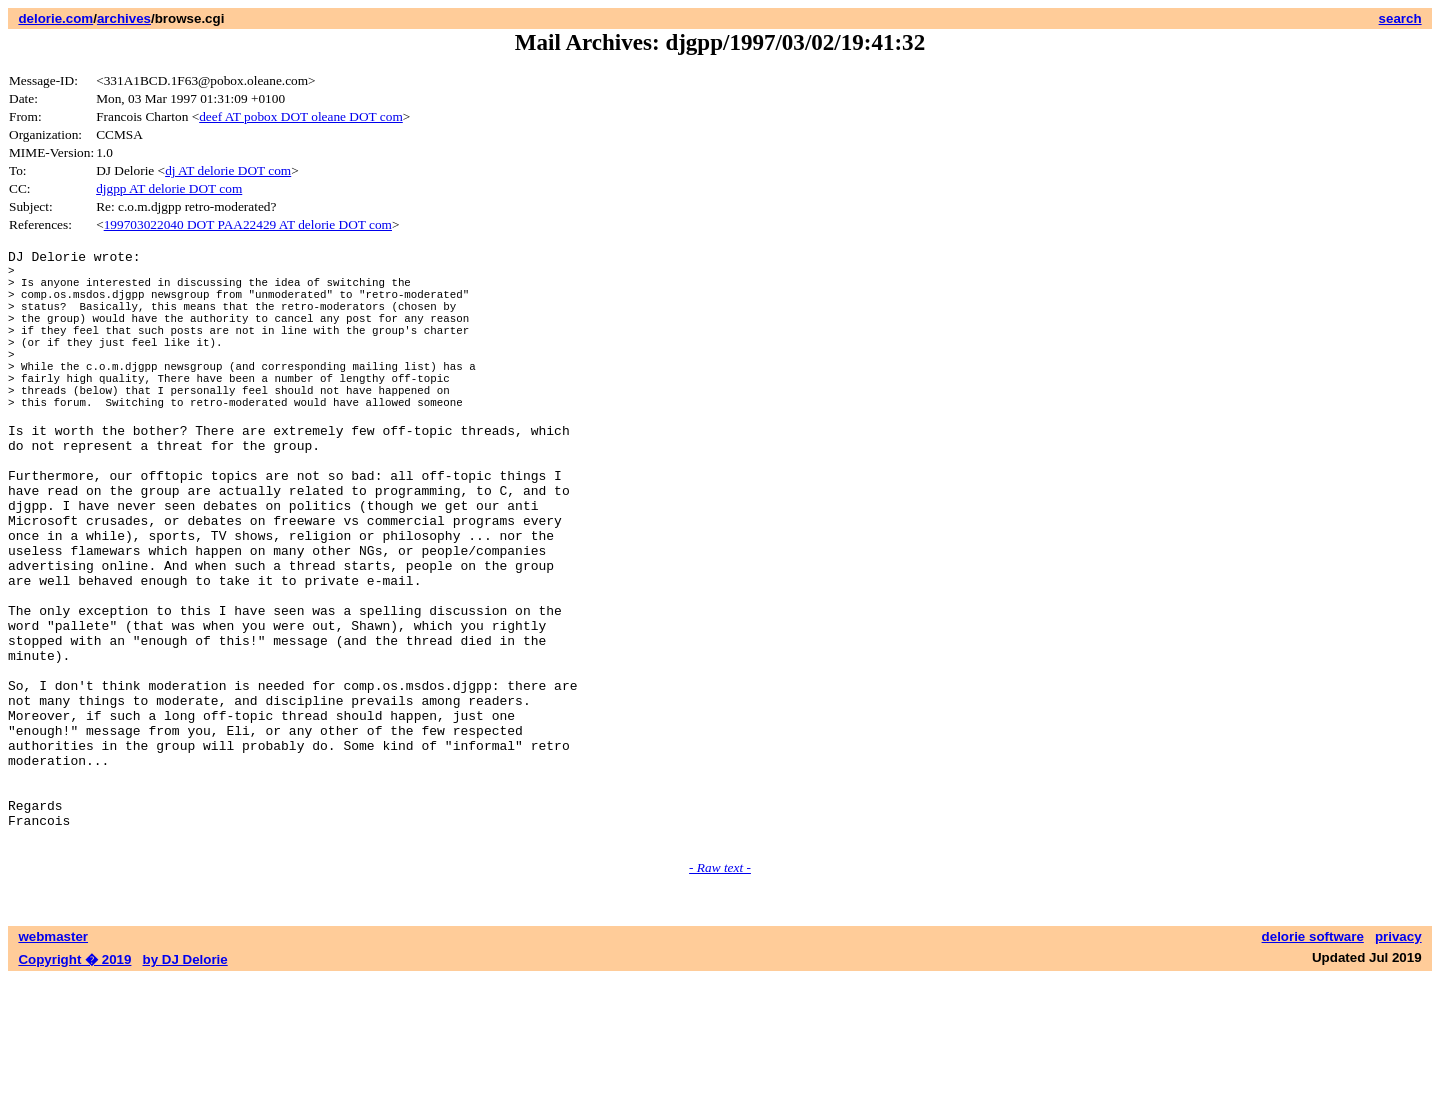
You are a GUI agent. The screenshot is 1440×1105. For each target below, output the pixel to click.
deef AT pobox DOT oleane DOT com (301, 116)
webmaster (53, 1062)
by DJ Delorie (185, 1085)
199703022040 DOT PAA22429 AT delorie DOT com (248, 224)
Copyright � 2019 (74, 1085)
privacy (1398, 1062)
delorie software (1313, 1062)
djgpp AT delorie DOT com (169, 188)
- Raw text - (720, 993)
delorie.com (55, 18)
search (1400, 18)
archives (124, 18)
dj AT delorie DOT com (228, 170)
